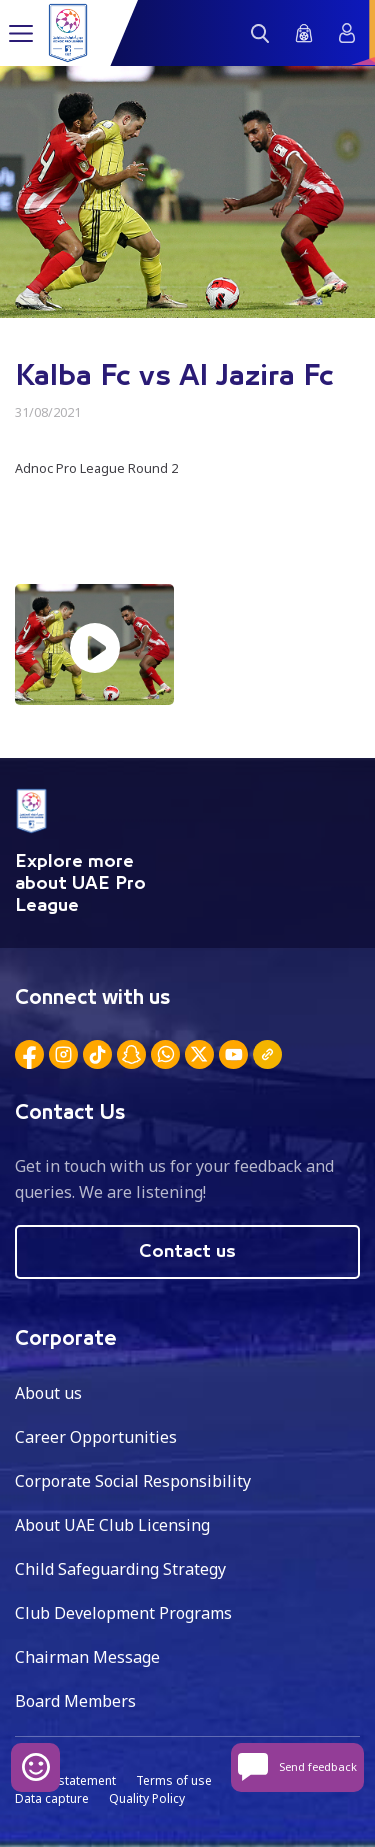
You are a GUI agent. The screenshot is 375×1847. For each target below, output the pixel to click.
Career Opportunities (96, 1437)
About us (48, 1393)
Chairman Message (87, 1657)
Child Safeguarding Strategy (120, 1569)
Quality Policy (147, 1798)
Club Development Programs (123, 1613)
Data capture (52, 1798)
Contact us (187, 1252)
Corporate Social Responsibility (133, 1481)
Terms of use (174, 1780)
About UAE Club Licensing (112, 1525)
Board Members (75, 1701)
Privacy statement (65, 1780)
